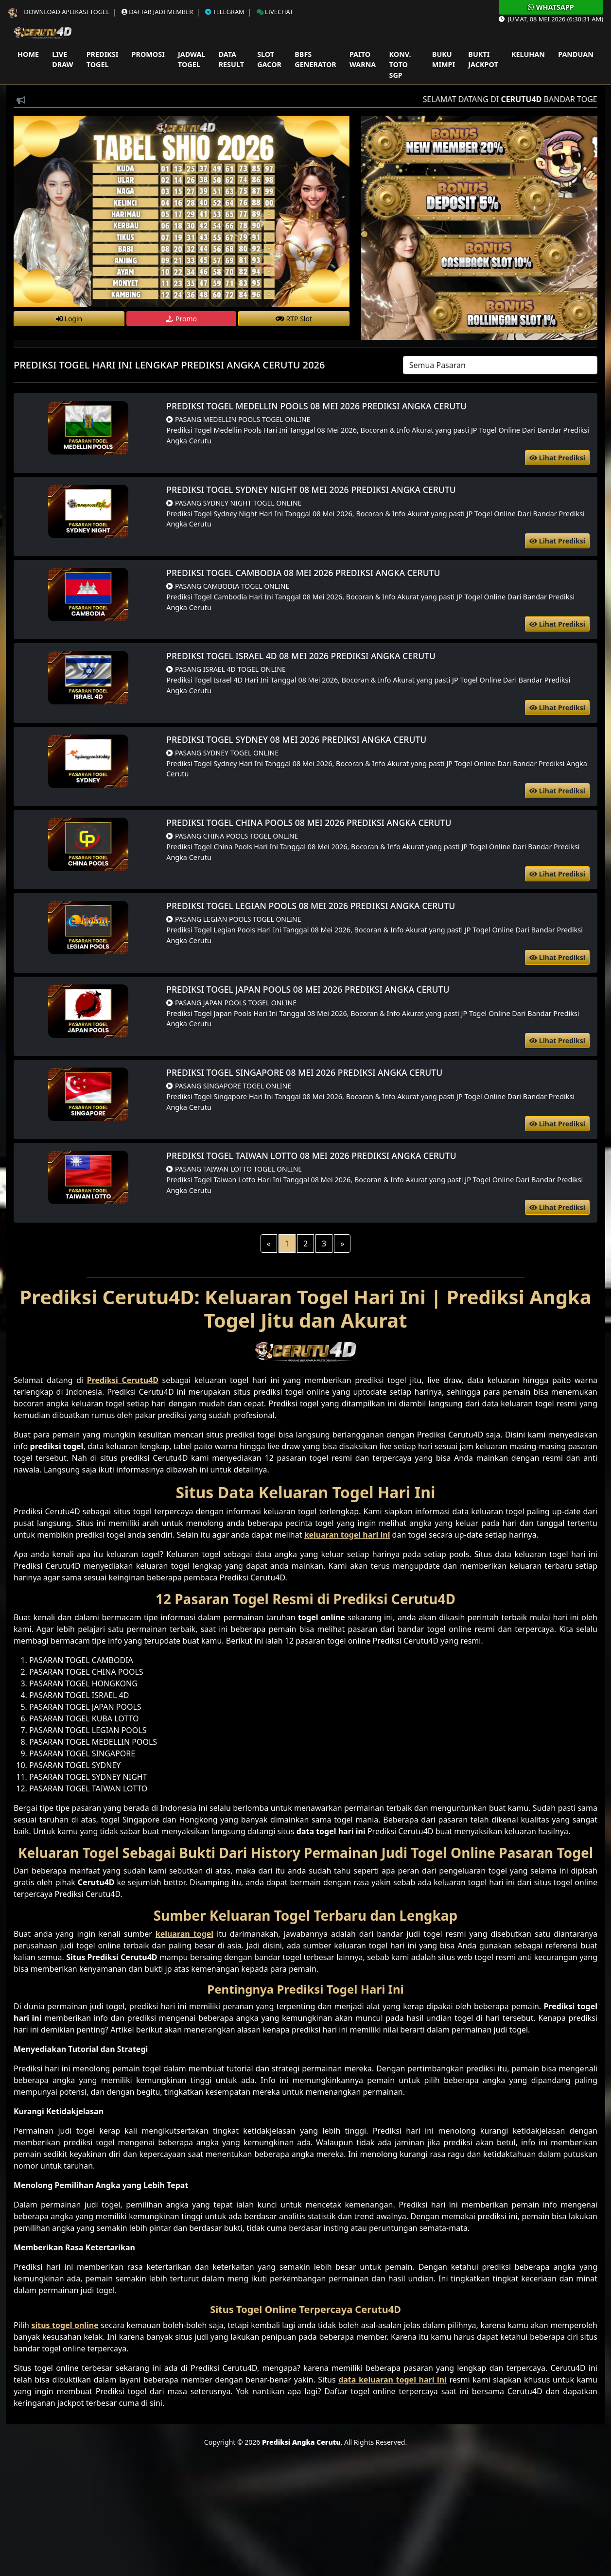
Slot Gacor (269, 60)
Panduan (576, 54)
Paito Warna (362, 60)
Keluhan (528, 54)
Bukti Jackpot (483, 60)
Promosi (148, 54)
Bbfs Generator (315, 60)
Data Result (231, 60)
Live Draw (62, 60)
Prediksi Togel (103, 60)
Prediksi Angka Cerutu (301, 2442)
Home (28, 54)
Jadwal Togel (191, 60)
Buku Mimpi (443, 60)
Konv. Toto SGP (400, 65)
